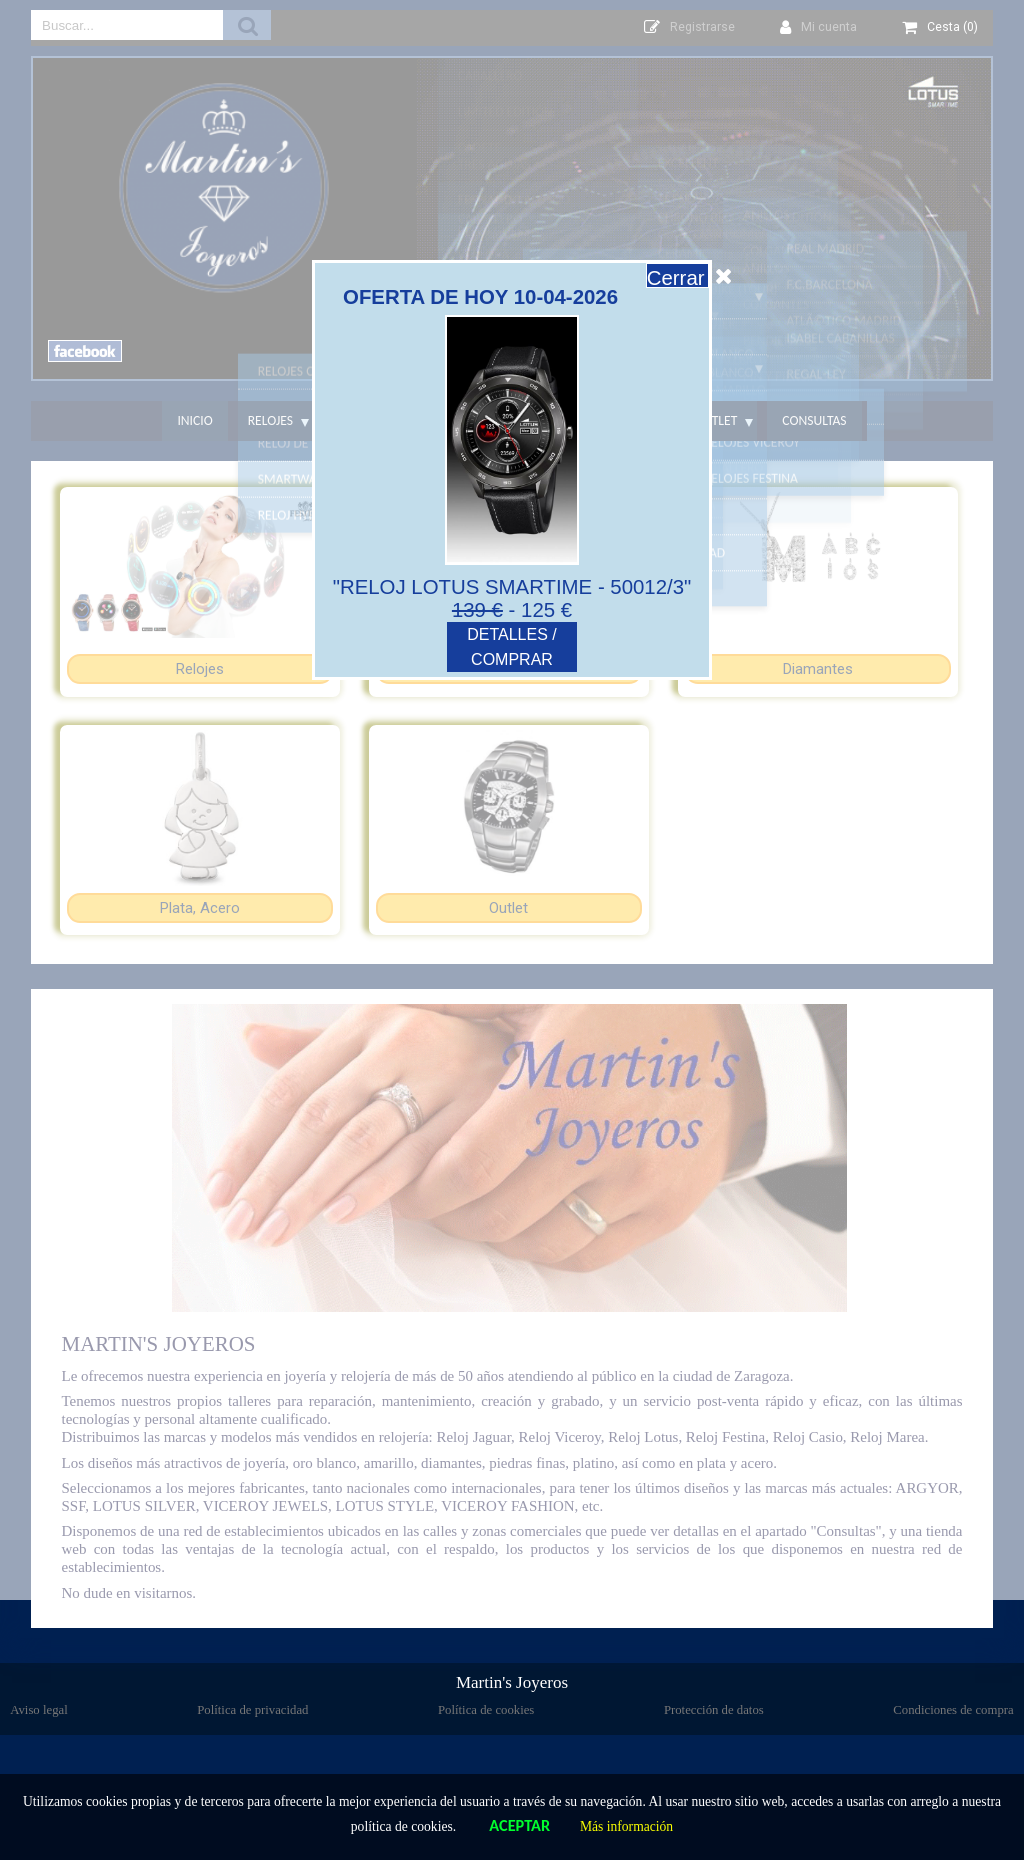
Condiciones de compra (953, 1710)
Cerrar (690, 278)
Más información (626, 1826)
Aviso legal (38, 1710)
